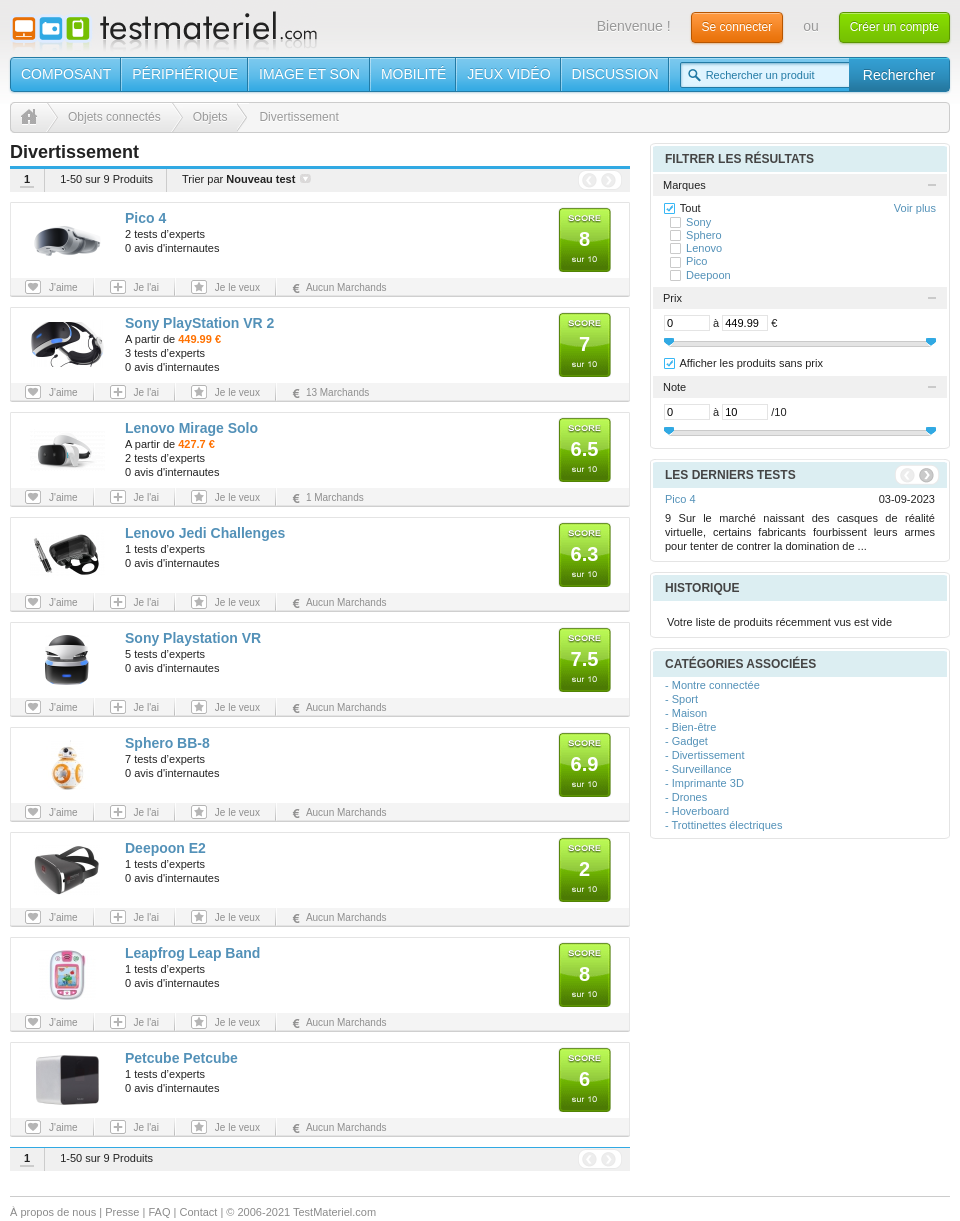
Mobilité (413, 74)
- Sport (681, 699)
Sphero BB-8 (167, 743)
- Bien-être (690, 727)
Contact (198, 1212)
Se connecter (737, 27)
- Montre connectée (712, 685)
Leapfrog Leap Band (192, 953)
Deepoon (708, 275)
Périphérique (185, 74)
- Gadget (686, 741)
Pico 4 (145, 218)
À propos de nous (53, 1212)
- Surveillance (698, 769)
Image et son (309, 74)
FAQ (159, 1212)
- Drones (686, 797)
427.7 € (196, 444)
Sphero (703, 235)
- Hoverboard (697, 811)
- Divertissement (704, 755)
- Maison (686, 713)
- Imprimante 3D (704, 783)
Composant (66, 74)
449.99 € (199, 339)
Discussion (615, 74)
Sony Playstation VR (193, 638)
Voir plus (915, 208)
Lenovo (704, 248)
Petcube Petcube (181, 1058)
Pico (696, 261)
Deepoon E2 (165, 848)
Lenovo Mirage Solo (191, 428)
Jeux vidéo (508, 74)
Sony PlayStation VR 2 (199, 323)
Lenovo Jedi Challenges (205, 533)
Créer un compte (894, 27)
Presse (122, 1212)
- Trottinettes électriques (723, 825)
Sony (698, 222)
